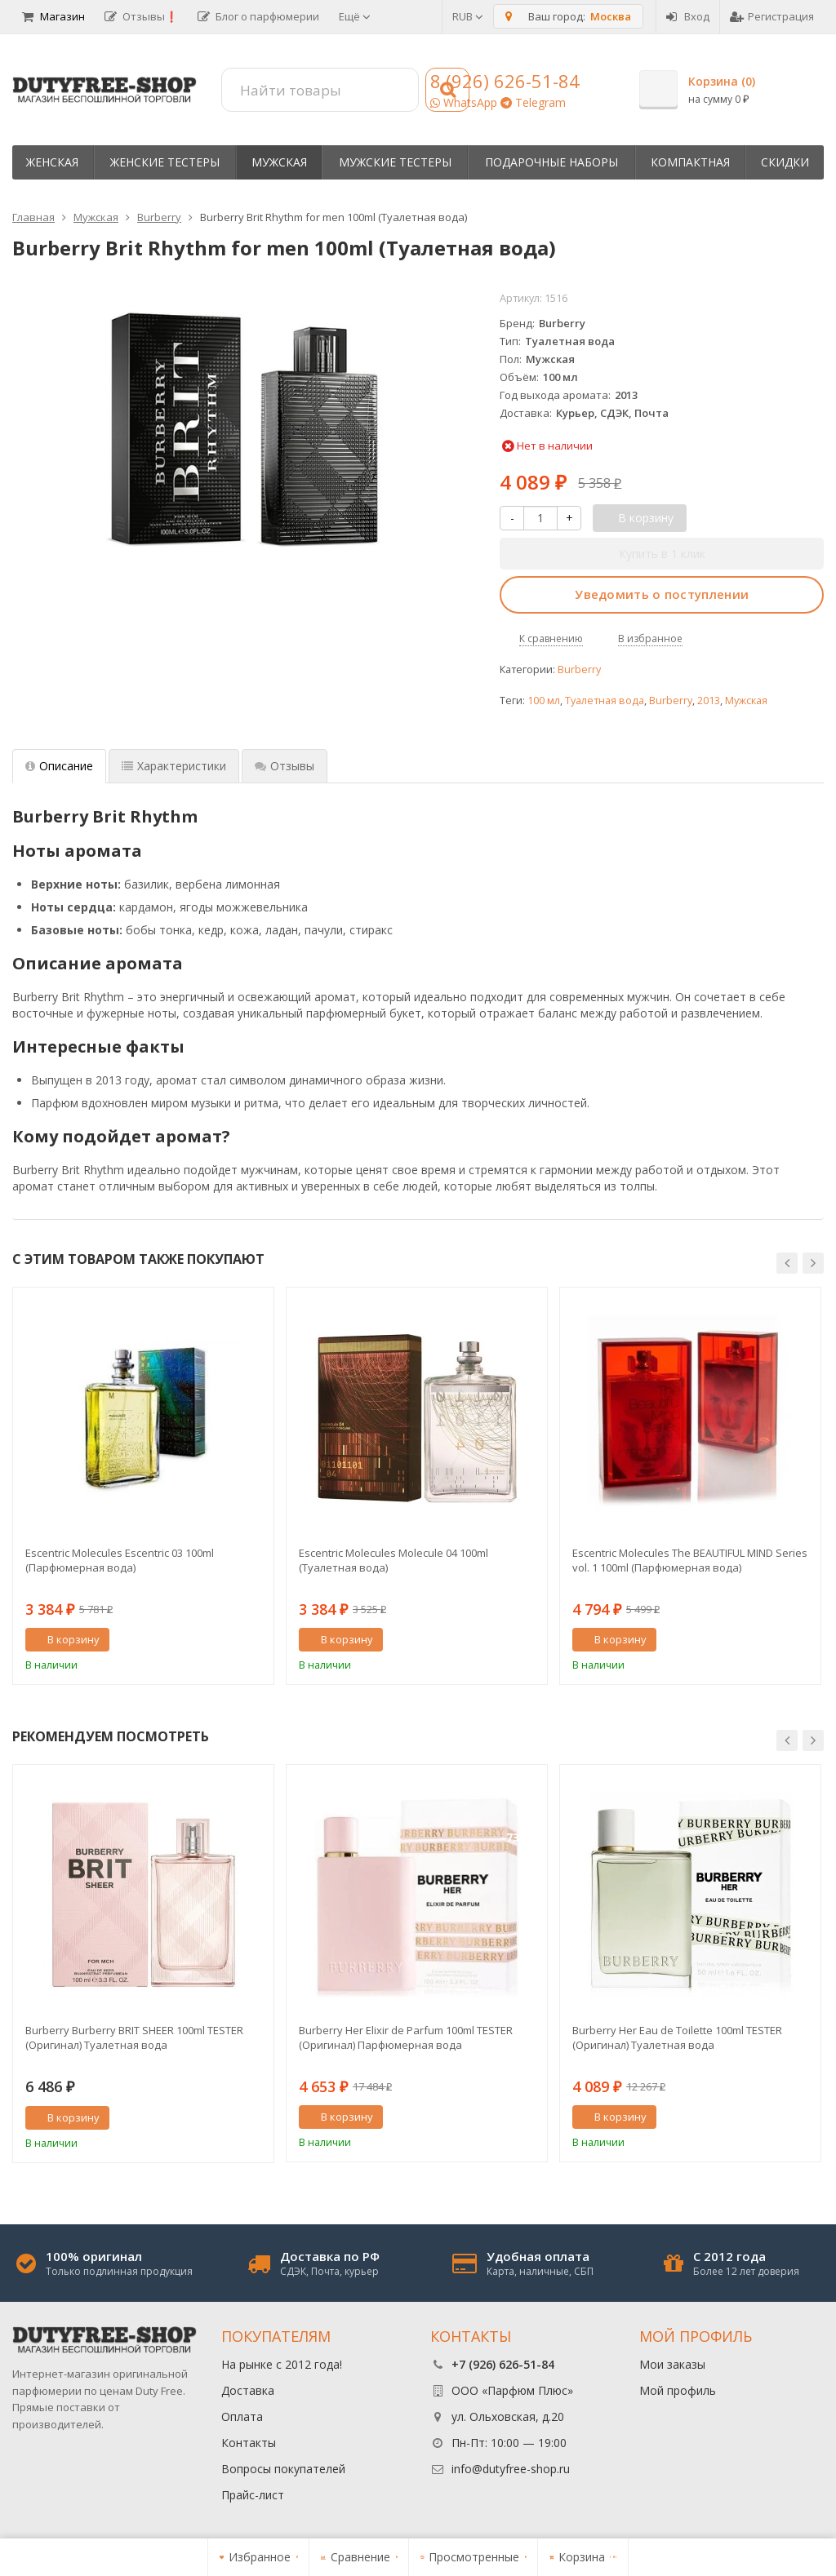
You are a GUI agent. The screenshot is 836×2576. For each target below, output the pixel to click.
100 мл (543, 700)
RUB (467, 16)
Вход (687, 16)
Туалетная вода (604, 700)
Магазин (53, 16)
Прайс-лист (252, 2495)
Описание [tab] (59, 766)
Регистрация (772, 16)
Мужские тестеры (395, 162)
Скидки (785, 162)
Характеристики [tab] (174, 766)
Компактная (690, 162)
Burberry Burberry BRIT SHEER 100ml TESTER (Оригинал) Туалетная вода (134, 2037)
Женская (52, 162)
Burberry (579, 669)
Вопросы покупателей (283, 2468)
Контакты (248, 2442)
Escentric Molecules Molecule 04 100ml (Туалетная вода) (393, 1560)
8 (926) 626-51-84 (505, 81)
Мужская (279, 162)
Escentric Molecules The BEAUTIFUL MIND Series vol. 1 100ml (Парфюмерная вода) (689, 1560)
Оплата (242, 2416)
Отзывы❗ (141, 16)
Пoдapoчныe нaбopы (551, 162)
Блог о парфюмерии (258, 16)
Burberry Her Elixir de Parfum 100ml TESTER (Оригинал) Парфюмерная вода (406, 2037)
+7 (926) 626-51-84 (502, 2364)
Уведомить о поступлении (662, 594)
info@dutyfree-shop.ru (510, 2468)
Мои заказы (672, 2364)
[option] (143, 1486)
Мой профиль (677, 2390)
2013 (708, 700)
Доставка (247, 2390)
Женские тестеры (165, 162)
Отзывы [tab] (284, 766)
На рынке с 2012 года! (281, 2364)
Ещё (355, 16)
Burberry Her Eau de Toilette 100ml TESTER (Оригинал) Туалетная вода (677, 2037)
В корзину (64, 1639)
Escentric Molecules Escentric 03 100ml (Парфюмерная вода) (119, 1560)
